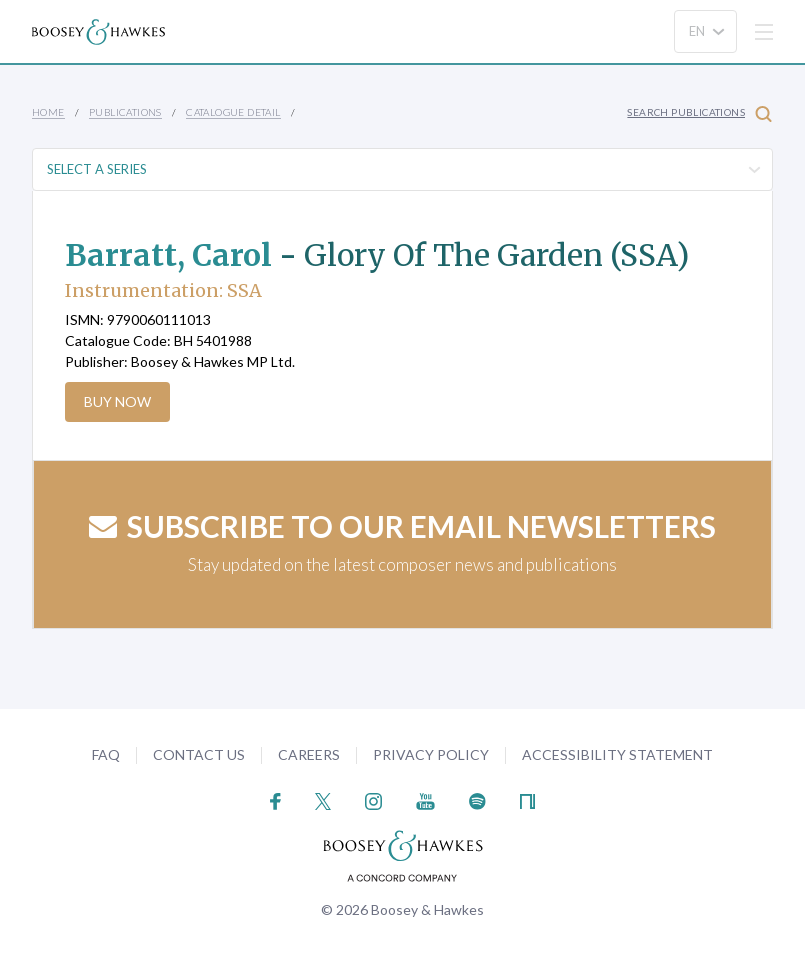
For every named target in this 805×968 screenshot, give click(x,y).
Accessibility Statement (617, 754)
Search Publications (699, 113)
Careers (309, 754)
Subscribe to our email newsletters (402, 526)
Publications (125, 112)
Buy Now (117, 401)
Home (48, 112)
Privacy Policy (431, 754)
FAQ (106, 754)
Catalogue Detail (233, 112)
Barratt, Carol (168, 255)
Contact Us (199, 754)
